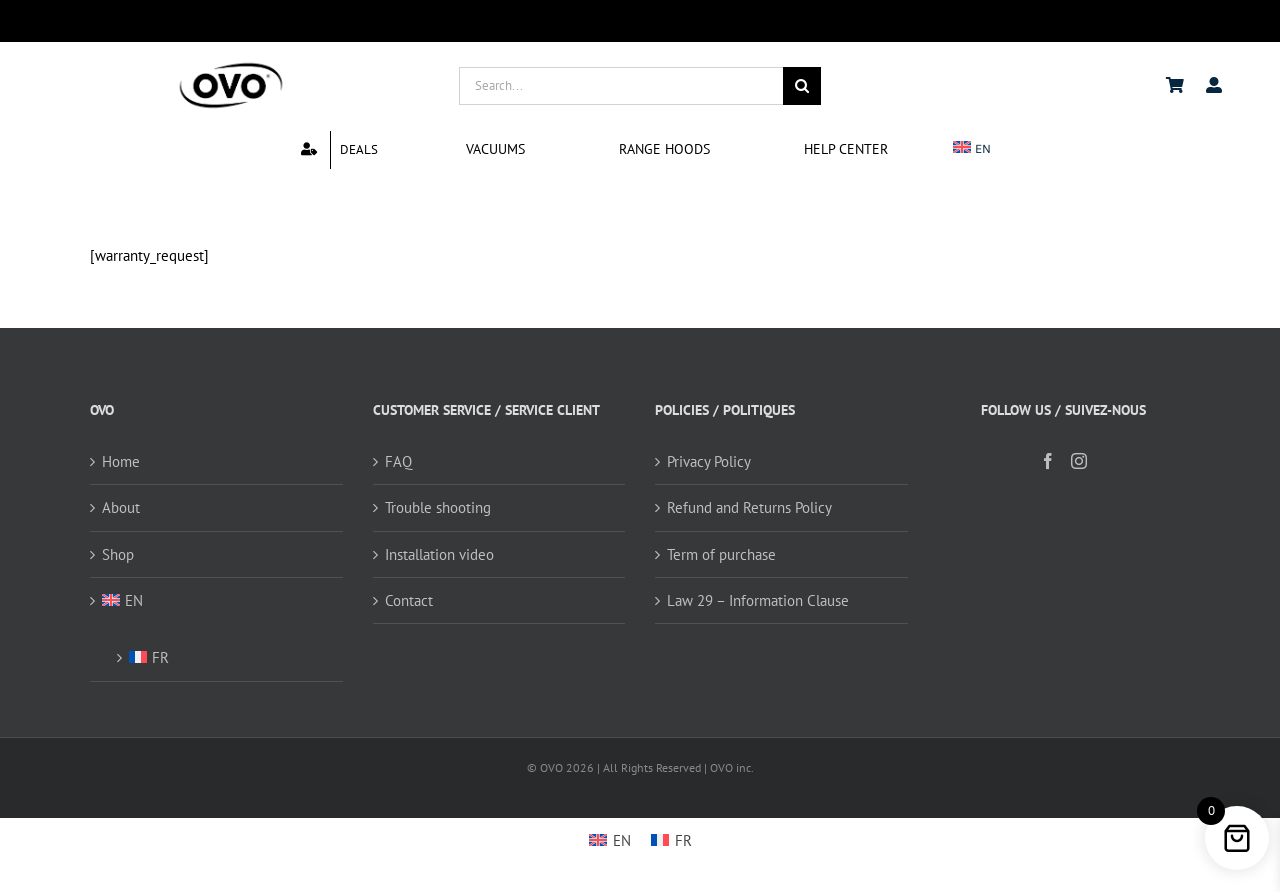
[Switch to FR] (671, 840)
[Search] (802, 86)
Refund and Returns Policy (749, 507)
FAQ (398, 461)
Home (121, 461)
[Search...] (621, 86)
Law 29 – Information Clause (758, 600)
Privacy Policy (709, 461)
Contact (409, 600)
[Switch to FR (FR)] (226, 651)
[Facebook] (1048, 461)
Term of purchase (721, 554)
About (121, 507)
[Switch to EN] (610, 840)
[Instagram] (1079, 461)
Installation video (439, 554)
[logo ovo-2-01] (231, 65)
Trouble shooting (438, 507)
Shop (118, 554)
